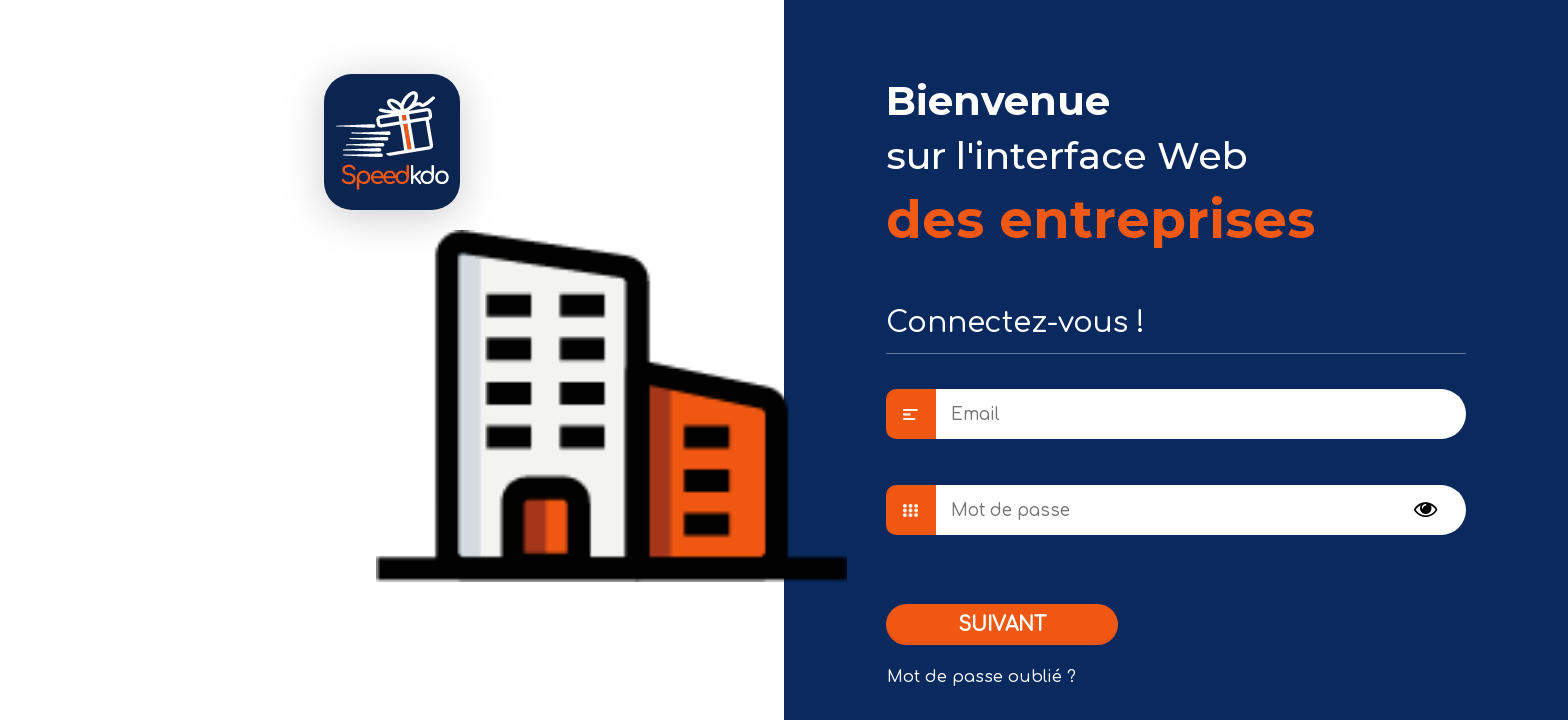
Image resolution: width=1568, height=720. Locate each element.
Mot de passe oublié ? (981, 677)
